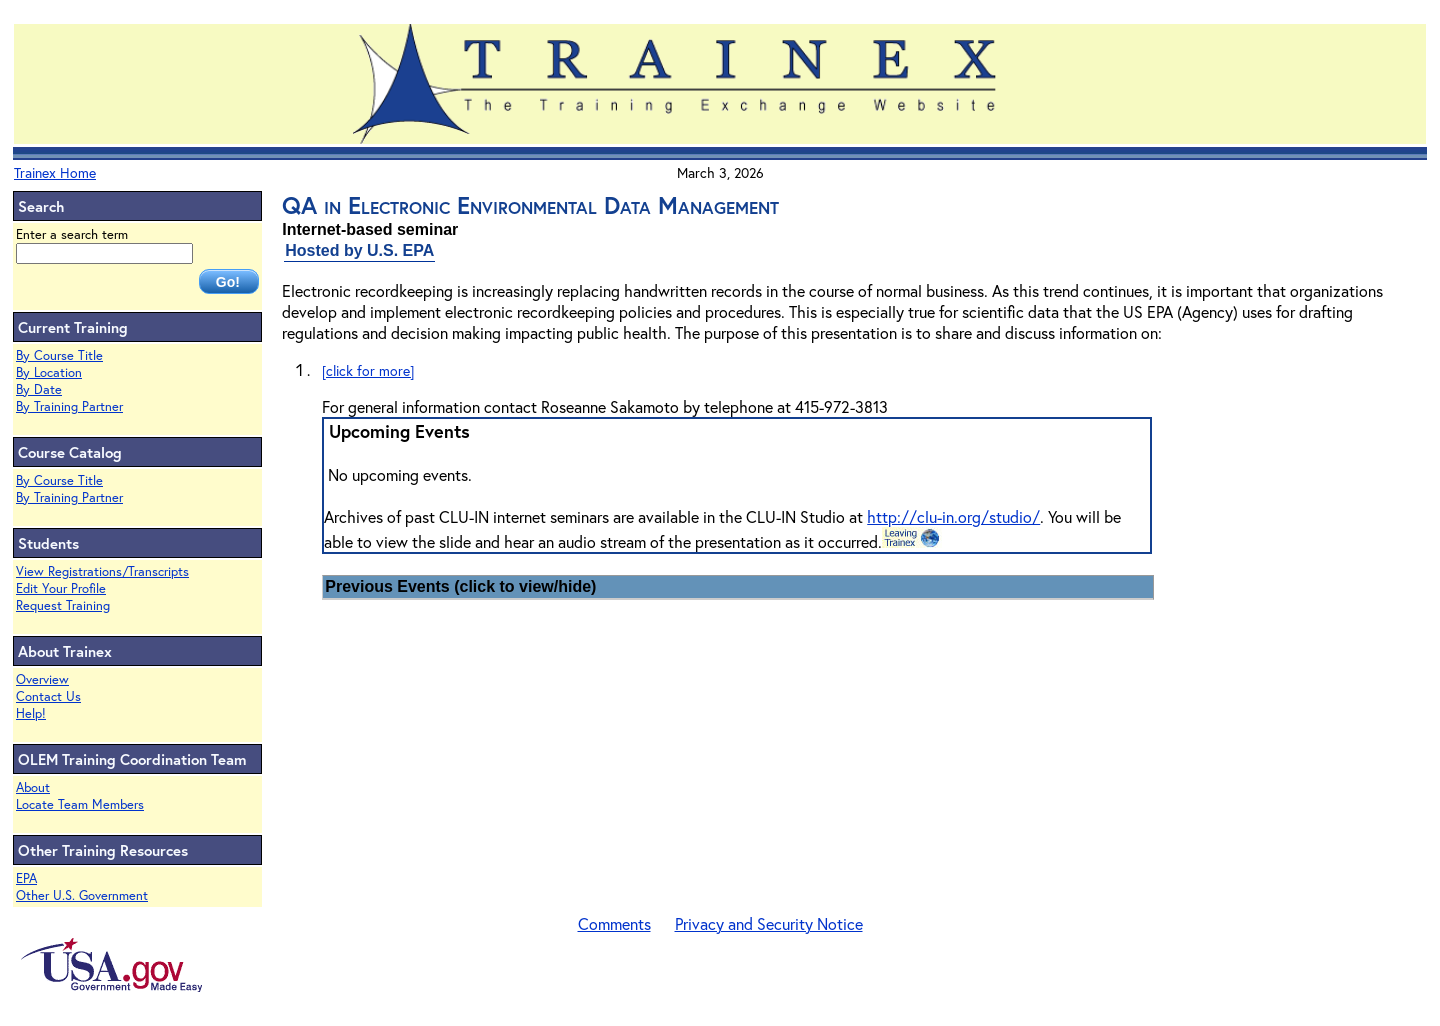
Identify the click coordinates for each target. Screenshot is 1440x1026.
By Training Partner (69, 406)
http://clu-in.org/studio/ (953, 516)
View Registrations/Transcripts (102, 571)
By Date (39, 389)
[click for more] (368, 370)
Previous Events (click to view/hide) (460, 586)
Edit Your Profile (61, 588)
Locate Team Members (80, 804)
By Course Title (59, 355)
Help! (31, 713)
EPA (26, 878)
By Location (49, 372)
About (33, 787)
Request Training (63, 605)
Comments (614, 923)
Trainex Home (55, 172)
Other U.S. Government (82, 895)
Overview (42, 679)
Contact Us (48, 696)
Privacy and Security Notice (769, 923)
